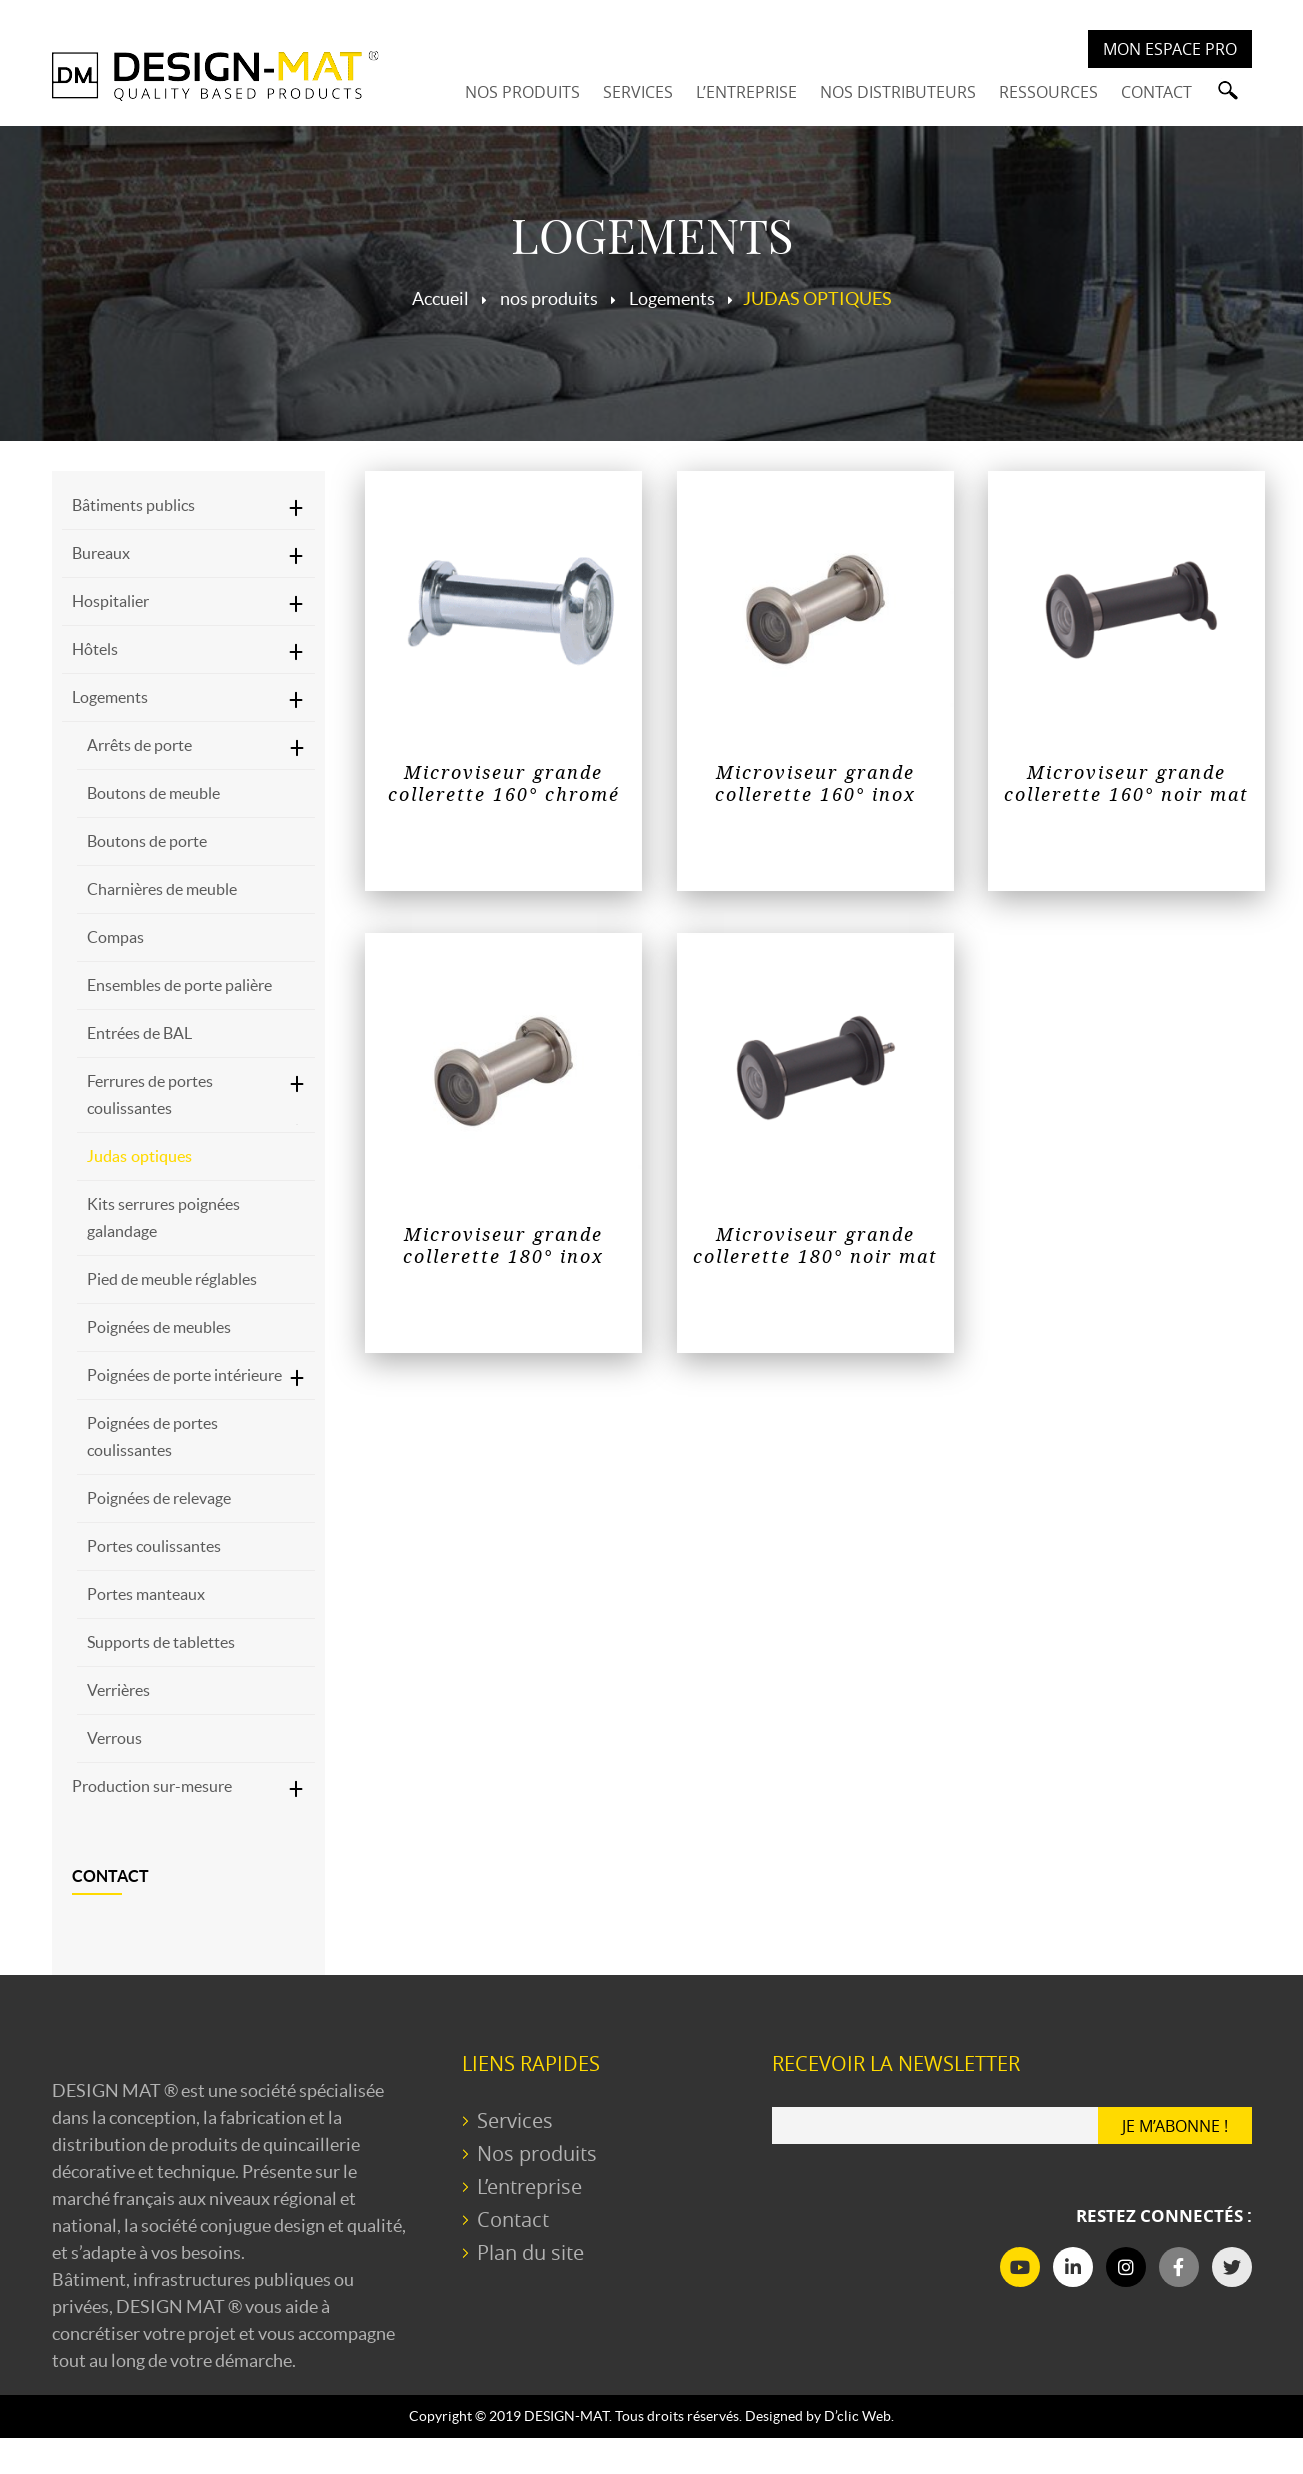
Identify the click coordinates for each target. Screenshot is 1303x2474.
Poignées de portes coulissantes (152, 1436)
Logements (110, 697)
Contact (110, 1876)
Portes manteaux (146, 1594)
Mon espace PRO (1170, 49)
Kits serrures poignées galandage (163, 1217)
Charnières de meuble (162, 889)
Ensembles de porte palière (179, 985)
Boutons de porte (147, 841)
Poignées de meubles (159, 1327)
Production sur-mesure (152, 1786)
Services (515, 2120)
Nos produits (537, 2153)
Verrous (114, 1738)
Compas (115, 937)
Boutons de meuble (153, 793)
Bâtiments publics (133, 505)
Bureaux (101, 553)
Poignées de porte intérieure (184, 1375)
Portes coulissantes (154, 1546)
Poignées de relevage (159, 1498)
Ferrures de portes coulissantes (150, 1094)
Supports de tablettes (161, 1642)
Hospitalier (110, 601)
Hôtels (95, 649)
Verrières (118, 1690)
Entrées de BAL (139, 1033)
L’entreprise (529, 2186)
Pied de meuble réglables (172, 1279)
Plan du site (530, 2252)
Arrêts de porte (139, 745)
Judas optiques (139, 1156)
